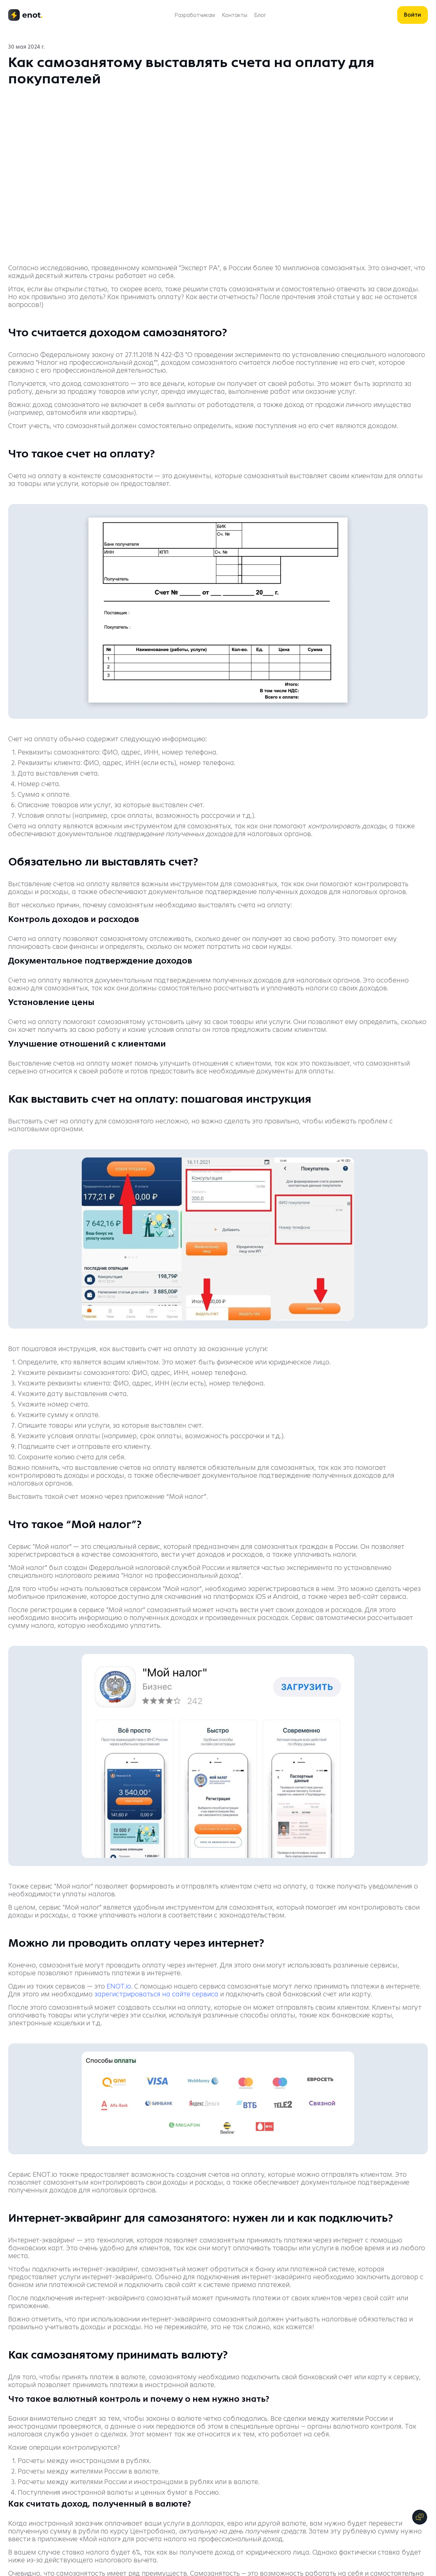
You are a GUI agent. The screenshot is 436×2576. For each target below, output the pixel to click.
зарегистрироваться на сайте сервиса (156, 1994)
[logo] (25, 15)
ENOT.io (119, 1986)
